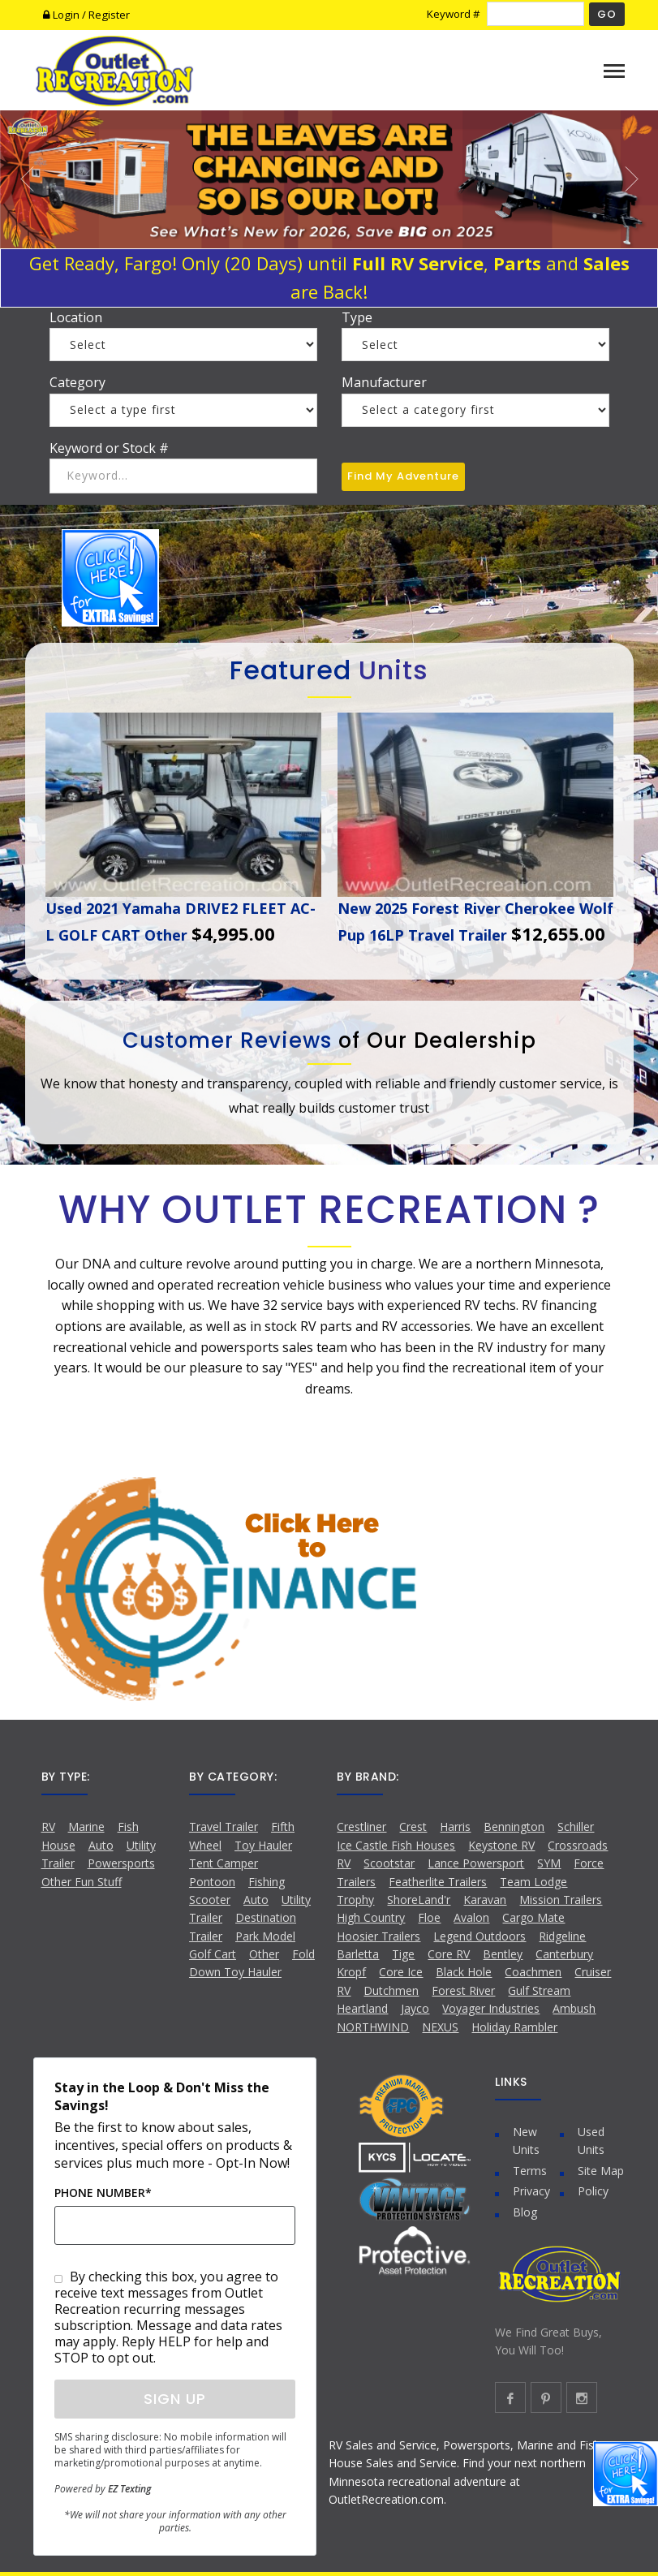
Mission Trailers (560, 1899)
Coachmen (533, 1971)
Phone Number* (103, 2192)
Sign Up (175, 2399)
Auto (101, 1845)
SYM (549, 1863)
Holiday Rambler (514, 2027)
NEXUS (440, 2027)
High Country (371, 1917)
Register (109, 14)
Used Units (591, 2140)
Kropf (351, 1971)
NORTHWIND (373, 2027)
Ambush (574, 2008)
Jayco (415, 2008)
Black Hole (464, 1971)
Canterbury (564, 1954)
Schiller (575, 1826)
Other (264, 1954)
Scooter (209, 1899)
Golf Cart (212, 1954)
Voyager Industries (491, 2008)
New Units (526, 2140)
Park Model (265, 1936)
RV (48, 1826)
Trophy (355, 1899)
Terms (530, 2170)
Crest (413, 1826)
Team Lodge (533, 1881)
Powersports (121, 1863)
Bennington (514, 1826)
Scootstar (389, 1863)
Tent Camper (223, 1863)
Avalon (471, 1917)
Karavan (484, 1899)
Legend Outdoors (479, 1936)
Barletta (358, 1954)
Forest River (463, 1990)
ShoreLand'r (418, 1899)
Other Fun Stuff (81, 1881)
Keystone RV (501, 1845)
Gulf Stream (539, 1990)
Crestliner (361, 1826)
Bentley (503, 1954)
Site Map (601, 2170)
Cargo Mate (533, 1917)
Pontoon (212, 1881)
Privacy (531, 2191)
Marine (86, 1826)
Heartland (362, 2008)
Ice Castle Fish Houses (396, 1845)
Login (62, 14)
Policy (593, 2191)
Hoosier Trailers (378, 1936)
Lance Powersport (476, 1863)
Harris (455, 1826)
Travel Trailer (223, 1826)
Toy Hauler (263, 1845)
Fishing (266, 1881)
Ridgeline (562, 1936)
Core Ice (401, 1971)
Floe (429, 1917)
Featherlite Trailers (438, 1881)
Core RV (449, 1954)
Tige (403, 1954)
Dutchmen (391, 1990)
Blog (525, 2212)
